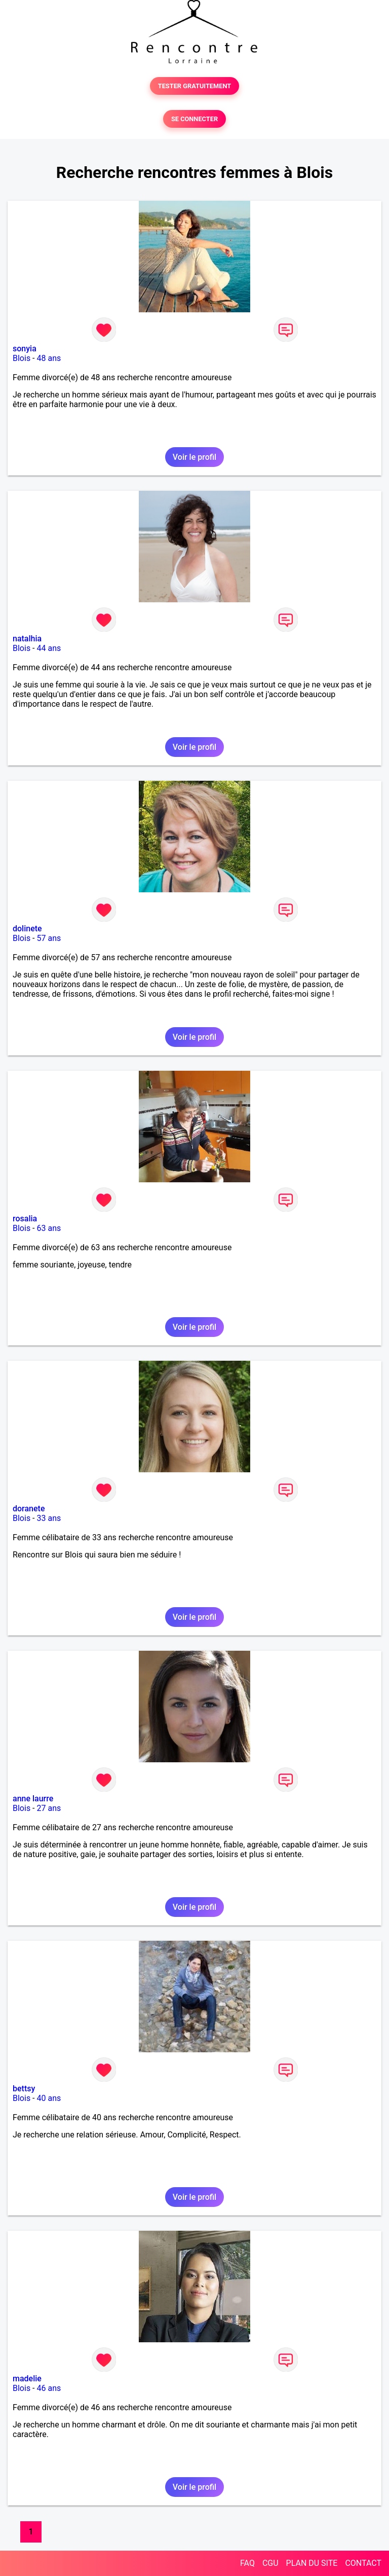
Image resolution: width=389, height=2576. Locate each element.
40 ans (49, 2098)
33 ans (49, 1518)
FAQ (247, 2563)
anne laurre (33, 1798)
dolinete (27, 928)
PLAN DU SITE (312, 2563)
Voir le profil (194, 457)
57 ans (49, 938)
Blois (21, 358)
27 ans (49, 1808)
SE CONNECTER (194, 119)
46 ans (49, 2388)
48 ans (49, 358)
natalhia (27, 638)
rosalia (25, 1218)
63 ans (49, 1228)
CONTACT (363, 2563)
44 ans (49, 648)
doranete (29, 1508)
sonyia (24, 348)
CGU (270, 2563)
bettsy (24, 2088)
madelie (27, 2378)
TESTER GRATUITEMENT (194, 86)
